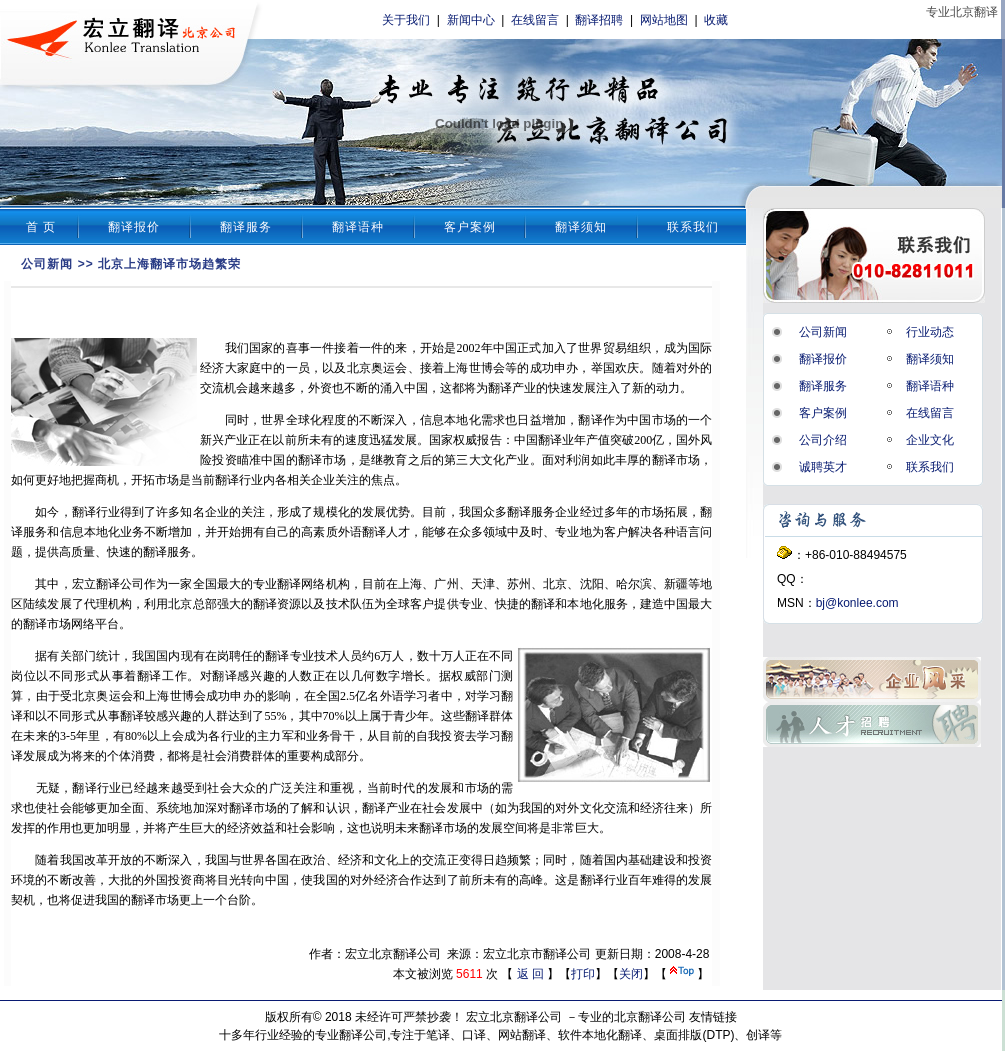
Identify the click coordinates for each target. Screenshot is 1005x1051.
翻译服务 (246, 227)
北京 (359, 368)
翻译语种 (358, 227)
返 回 (530, 974)
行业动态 (930, 332)
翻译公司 (120, 584)
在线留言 (535, 20)
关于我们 (406, 20)
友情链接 (713, 1017)
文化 (493, 460)
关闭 (631, 974)
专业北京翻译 (962, 12)
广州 (446, 584)
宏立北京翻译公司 (514, 1017)
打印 (583, 974)
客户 (616, 532)
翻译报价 (134, 227)
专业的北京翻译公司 (632, 1017)
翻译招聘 (599, 20)
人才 (398, 532)
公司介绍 (823, 440)
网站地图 (664, 20)
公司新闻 (47, 264)
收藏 (716, 20)
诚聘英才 (823, 467)
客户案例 (470, 227)
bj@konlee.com (857, 603)
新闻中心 (471, 20)
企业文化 (930, 440)
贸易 (615, 348)
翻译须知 (581, 227)
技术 (338, 604)
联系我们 (693, 227)
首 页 (41, 227)
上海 (456, 368)
